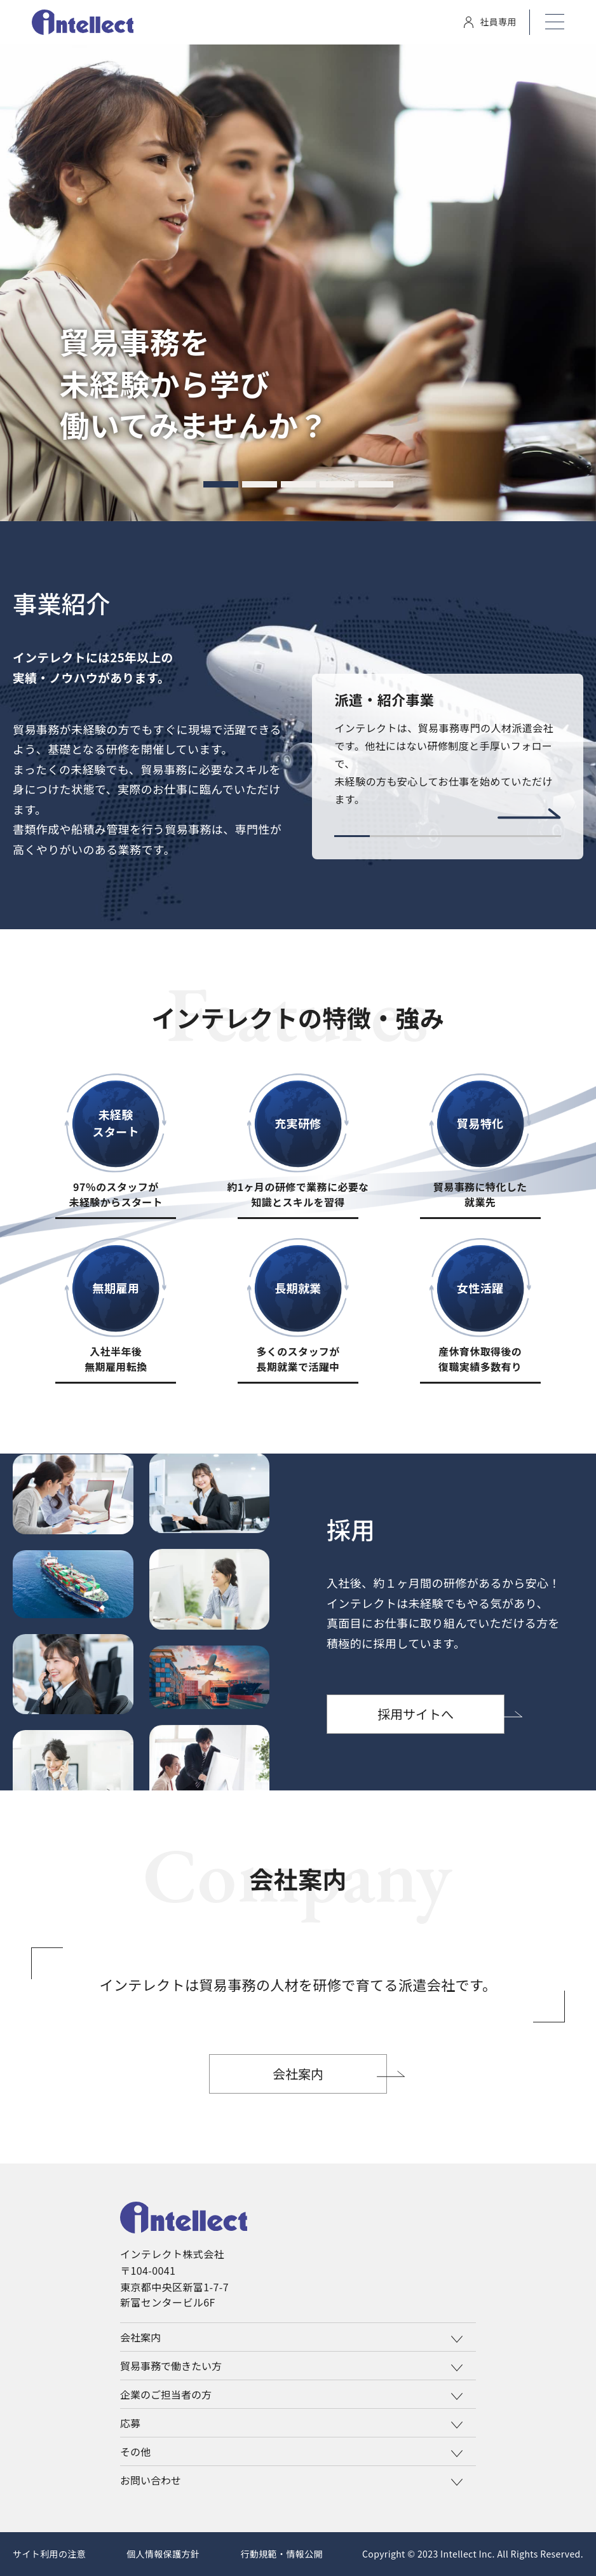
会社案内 (298, 2073)
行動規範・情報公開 (281, 2553)
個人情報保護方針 (163, 2553)
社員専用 (490, 21)
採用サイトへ (415, 1714)
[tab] (220, 484)
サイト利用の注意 (49, 2553)
